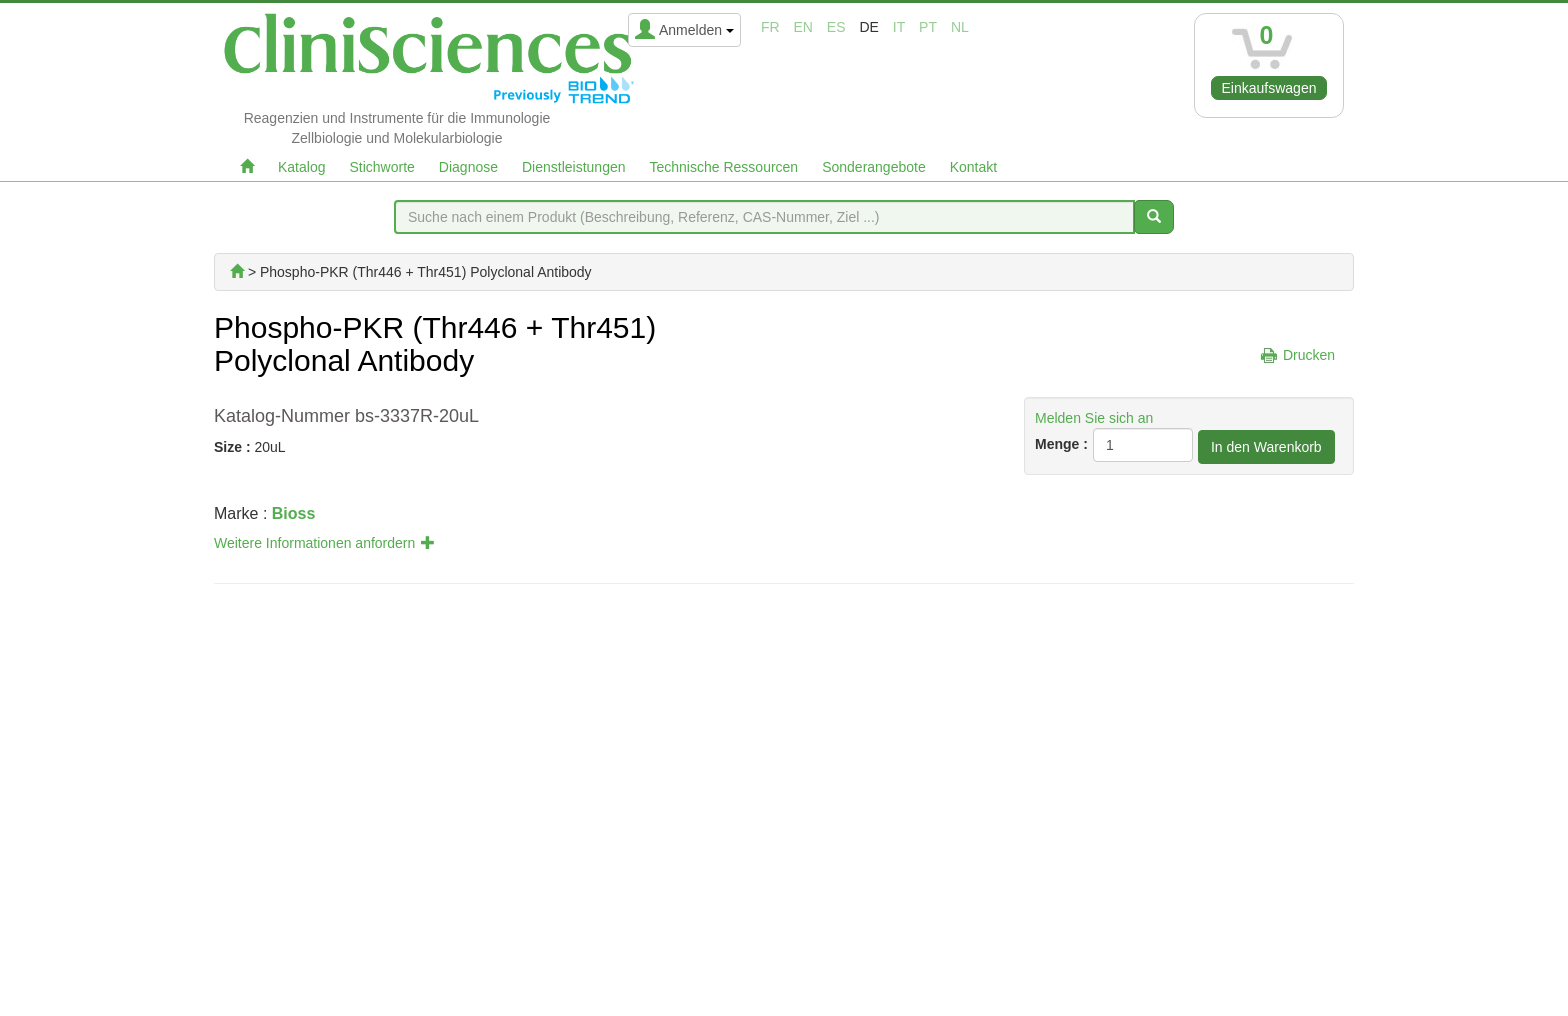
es (836, 27)
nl (960, 27)
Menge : (1061, 444)
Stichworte (381, 167)
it (899, 27)
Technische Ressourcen (724, 167)
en (803, 27)
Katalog (301, 167)
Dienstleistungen (574, 167)
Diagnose (468, 167)
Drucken (1309, 355)
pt (928, 27)
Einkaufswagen (1269, 88)
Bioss (294, 513)
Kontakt (973, 167)
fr (770, 27)
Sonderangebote (874, 167)
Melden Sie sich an (1094, 418)
